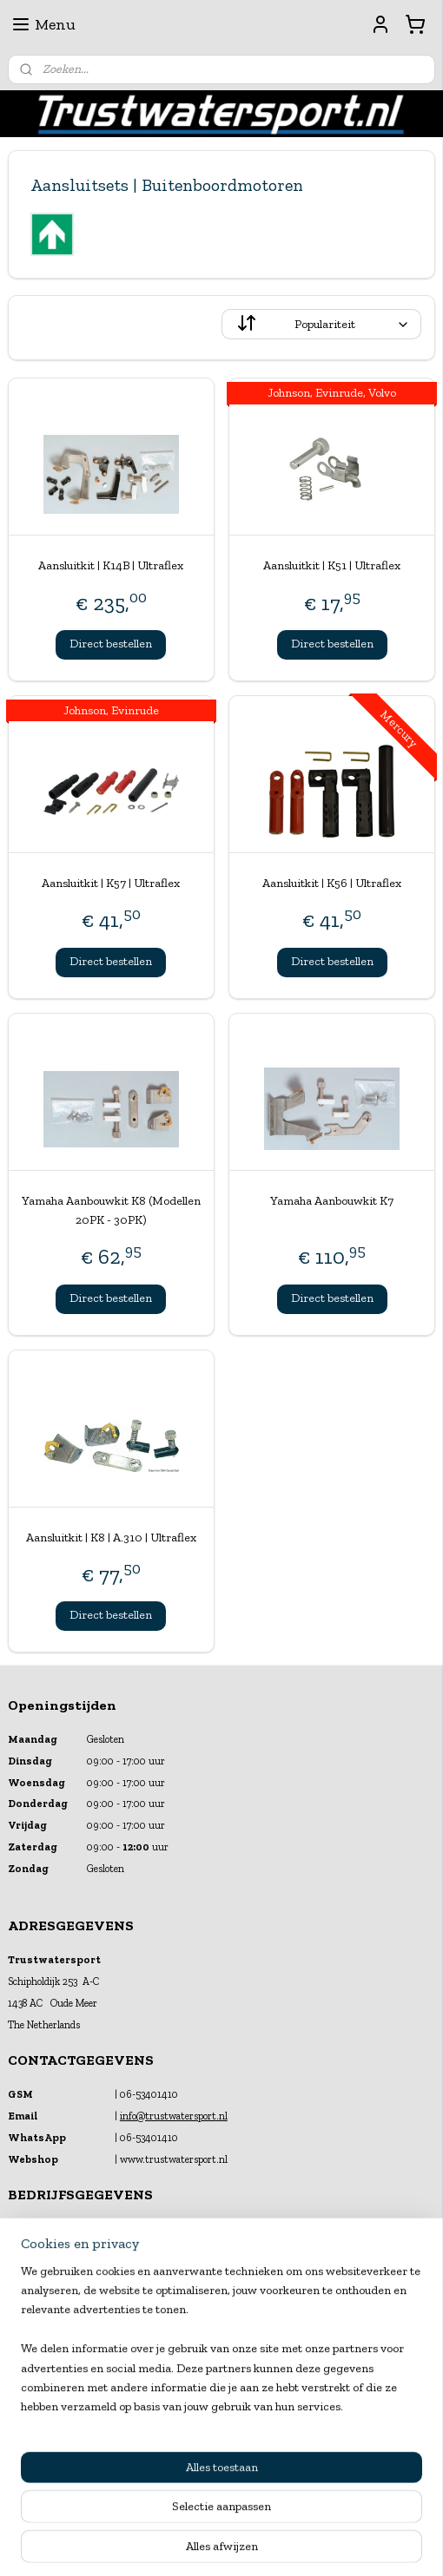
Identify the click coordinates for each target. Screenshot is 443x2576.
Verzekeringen (39, 2416)
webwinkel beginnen (261, 2485)
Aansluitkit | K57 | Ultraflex (111, 883)
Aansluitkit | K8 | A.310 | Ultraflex (111, 1536)
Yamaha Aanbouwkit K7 (331, 1200)
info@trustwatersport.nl (174, 2116)
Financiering (35, 2399)
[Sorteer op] (321, 324)
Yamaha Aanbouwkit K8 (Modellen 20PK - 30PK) (111, 1209)
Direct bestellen (110, 643)
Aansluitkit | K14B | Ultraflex (110, 565)
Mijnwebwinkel (393, 2485)
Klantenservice (39, 2382)
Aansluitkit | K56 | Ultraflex (331, 883)
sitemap (177, 2485)
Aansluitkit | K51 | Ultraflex (331, 565)
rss (206, 2485)
